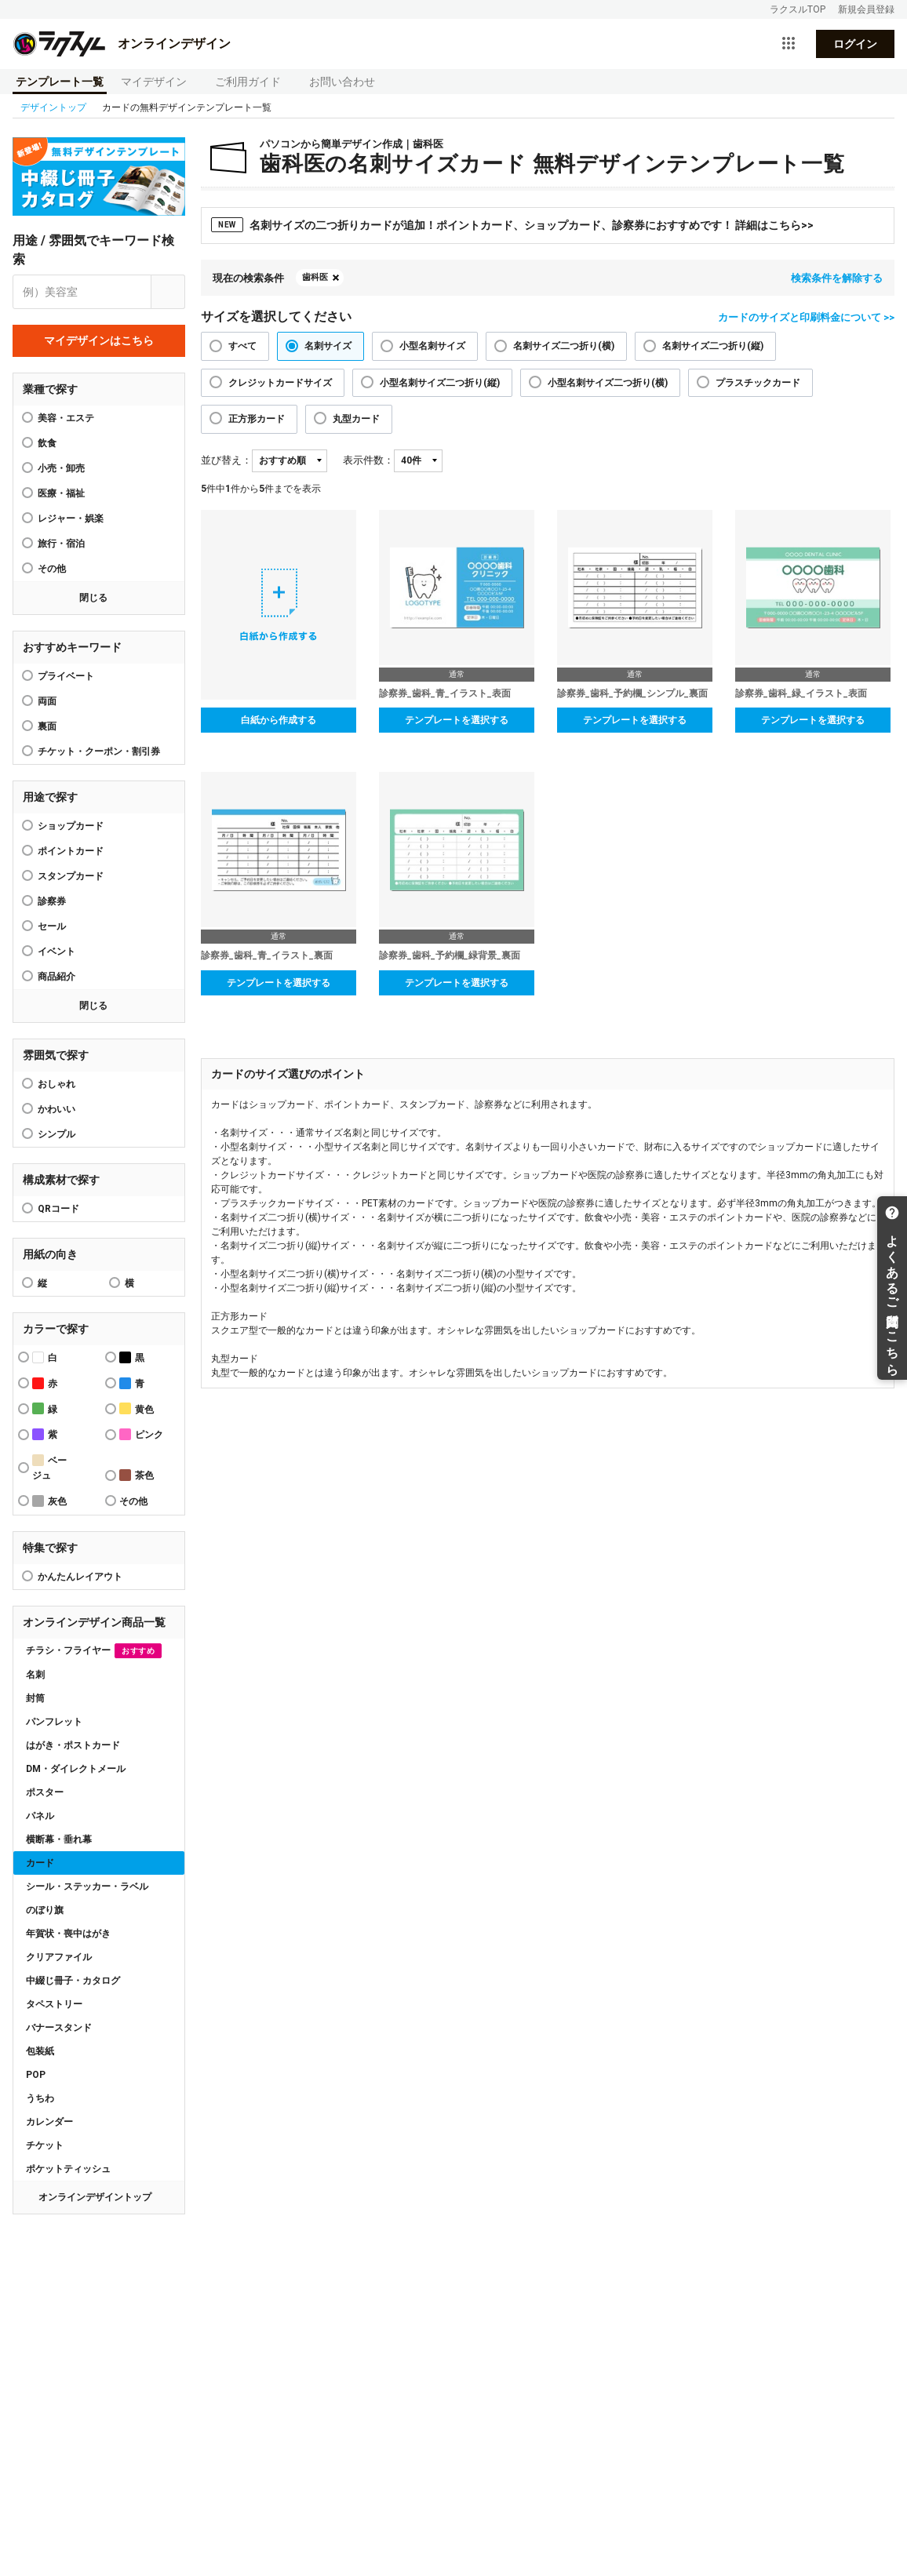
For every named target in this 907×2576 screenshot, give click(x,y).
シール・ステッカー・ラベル (87, 1886)
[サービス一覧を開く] (788, 43)
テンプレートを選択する (456, 720)
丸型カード (356, 418)
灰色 (49, 1501)
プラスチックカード (758, 382)
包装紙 (40, 2051)
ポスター (45, 1792)
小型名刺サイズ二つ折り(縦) (440, 382)
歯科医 (315, 277)
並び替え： (226, 460)
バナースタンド (59, 2027)
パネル (40, 1815)
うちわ (40, 2098)
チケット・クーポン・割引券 (99, 751)
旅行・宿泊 (61, 543)
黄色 (136, 1408)
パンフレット (54, 1721)
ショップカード (71, 825)
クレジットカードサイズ (280, 382)
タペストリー (54, 2004)
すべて (242, 345)
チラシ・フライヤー (94, 1650)
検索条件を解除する (837, 278)
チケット (45, 2145)
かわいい (56, 1109)
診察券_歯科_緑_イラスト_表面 (801, 693)
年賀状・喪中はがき (68, 1933)
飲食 (47, 443)
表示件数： (368, 460)
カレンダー (49, 2121)
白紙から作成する (278, 720)
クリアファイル (59, 1957)
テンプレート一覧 (60, 81)
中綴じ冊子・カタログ (73, 1980)
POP (36, 2074)
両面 (47, 701)
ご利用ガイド (248, 81)
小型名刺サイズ (432, 345)
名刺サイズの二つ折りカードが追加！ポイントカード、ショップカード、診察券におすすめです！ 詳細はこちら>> (512, 224)
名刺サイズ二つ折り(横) (563, 345)
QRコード (58, 1208)
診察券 (52, 901)
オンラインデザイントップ (94, 2197)
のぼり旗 (45, 1910)
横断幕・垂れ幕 (59, 1839)
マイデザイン (154, 81)
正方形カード (256, 418)
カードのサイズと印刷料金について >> (806, 317)
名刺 (35, 1674)
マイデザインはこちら (99, 340)
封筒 (35, 1698)
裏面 (47, 726)
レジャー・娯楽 (71, 518)
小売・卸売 (61, 468)
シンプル (56, 1134)
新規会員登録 (866, 9)
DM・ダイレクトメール (76, 1768)
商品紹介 (56, 976)
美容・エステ (66, 418)
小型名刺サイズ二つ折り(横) (608, 382)
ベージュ (49, 1467)
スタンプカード (71, 876)
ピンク (141, 1434)
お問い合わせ (342, 81)
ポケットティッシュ (68, 2168)
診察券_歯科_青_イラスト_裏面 (267, 955)
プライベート (66, 676)
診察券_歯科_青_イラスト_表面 (445, 693)
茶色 (136, 1475)
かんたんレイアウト (80, 1576)
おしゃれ (56, 1084)
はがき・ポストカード (73, 1745)
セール (52, 926)
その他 (52, 568)
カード (40, 1862)
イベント (56, 951)
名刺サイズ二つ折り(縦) (712, 345)
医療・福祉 (61, 493)
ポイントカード (71, 851)
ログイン (855, 44)
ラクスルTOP (797, 9)
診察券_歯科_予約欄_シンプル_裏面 (632, 693)
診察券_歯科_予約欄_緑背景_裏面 (449, 955)
